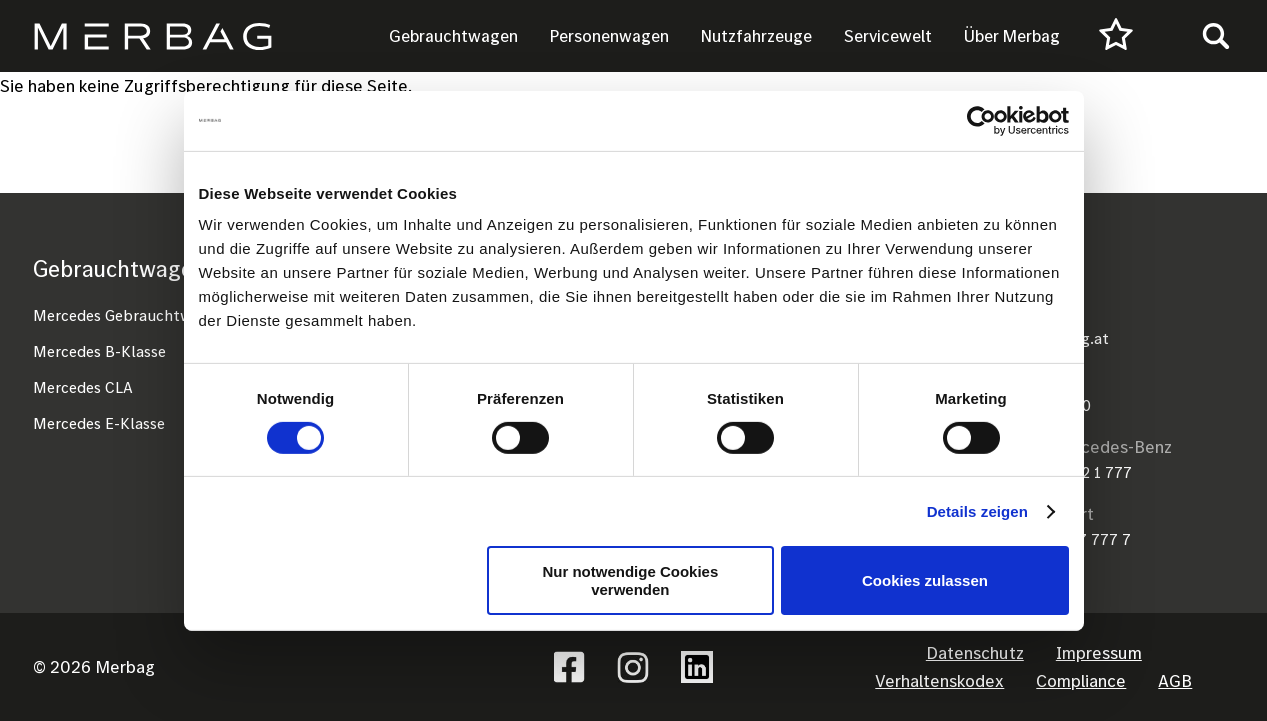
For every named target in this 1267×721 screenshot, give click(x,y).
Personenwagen (609, 35)
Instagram (633, 667)
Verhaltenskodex (939, 680)
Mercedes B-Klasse (99, 351)
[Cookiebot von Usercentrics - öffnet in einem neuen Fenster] (981, 120)
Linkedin (697, 667)
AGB (1175, 680)
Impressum (1099, 652)
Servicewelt (888, 35)
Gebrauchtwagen (453, 35)
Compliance (1081, 680)
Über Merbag (1012, 35)
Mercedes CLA (83, 387)
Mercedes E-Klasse (99, 423)
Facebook (569, 667)
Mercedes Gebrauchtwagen (129, 315)
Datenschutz (975, 652)
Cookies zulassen (925, 580)
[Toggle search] (1216, 36)
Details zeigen (977, 511)
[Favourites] (1116, 36)
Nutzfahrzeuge (756, 35)
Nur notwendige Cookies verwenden (630, 580)
